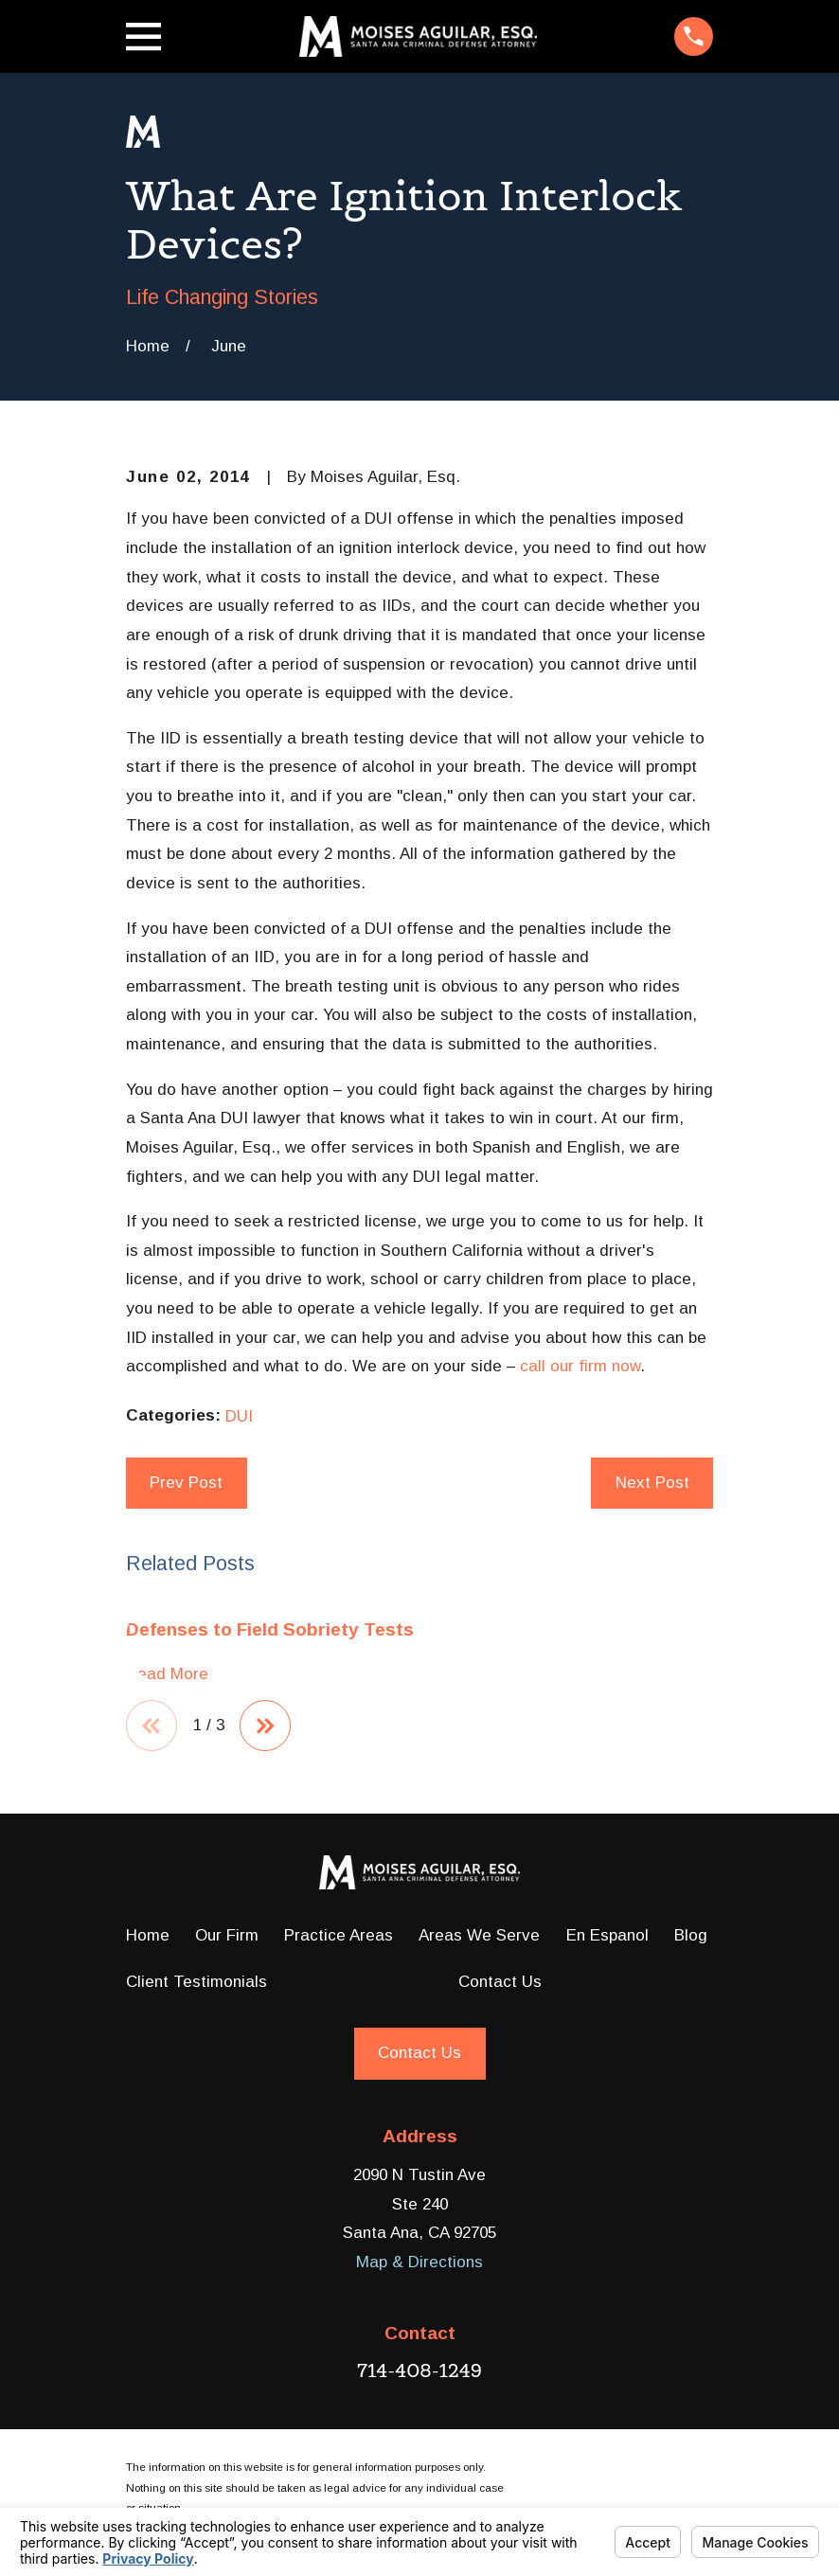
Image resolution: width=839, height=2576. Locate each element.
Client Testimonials (196, 1983)
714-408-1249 (419, 2371)
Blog (690, 1936)
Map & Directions (419, 2263)
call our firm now (580, 1366)
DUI (239, 1416)
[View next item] (267, 1726)
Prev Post (186, 1483)
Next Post (652, 1483)
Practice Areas (338, 1936)
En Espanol (607, 1936)
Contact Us (500, 1983)
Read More (167, 1674)
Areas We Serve (479, 1936)
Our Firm (227, 1936)
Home (148, 1936)
